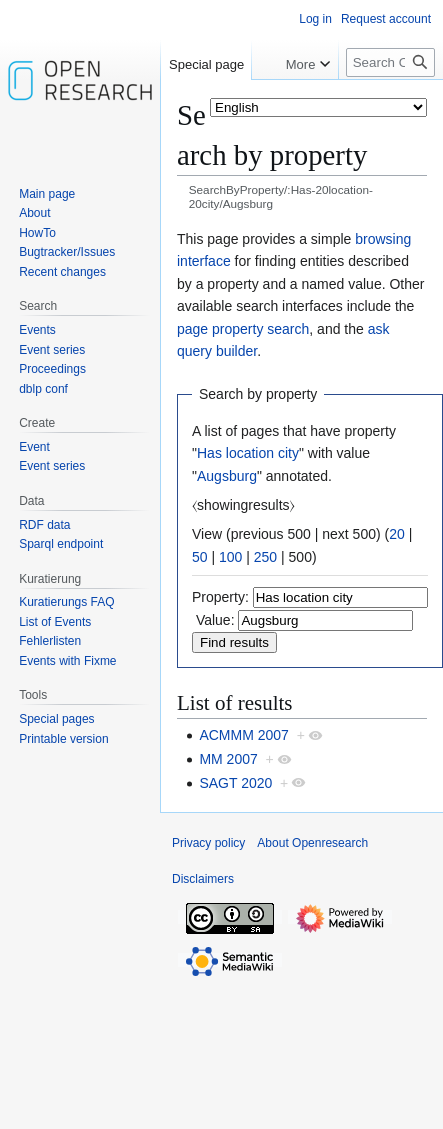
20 (397, 534)
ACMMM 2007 (243, 735)
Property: (220, 597)
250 (265, 557)
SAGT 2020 (235, 783)
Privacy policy (208, 843)
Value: (215, 620)
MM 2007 (228, 759)
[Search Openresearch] (390, 62)
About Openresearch (312, 843)
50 (200, 557)
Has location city (248, 453)
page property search (243, 329)
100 (230, 557)
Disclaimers (203, 879)
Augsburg (227, 476)
